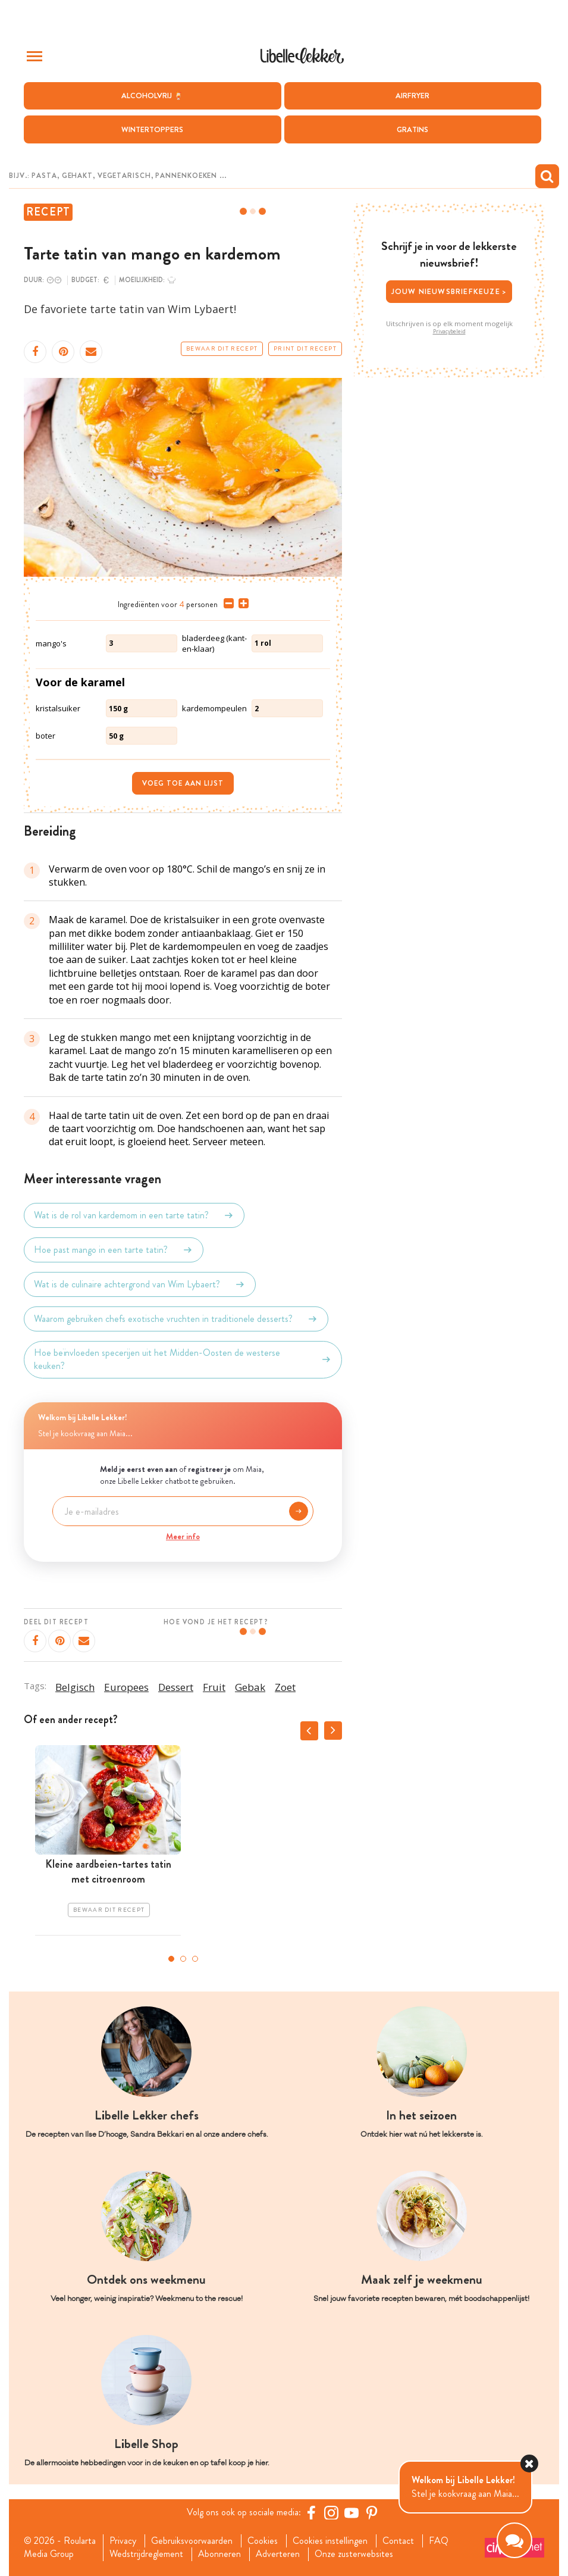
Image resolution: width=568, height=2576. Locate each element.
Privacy (122, 2540)
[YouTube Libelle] (351, 2512)
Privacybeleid (449, 331)
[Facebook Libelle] (311, 2512)
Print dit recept (305, 349)
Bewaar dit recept (222, 349)
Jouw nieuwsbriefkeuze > (449, 291)
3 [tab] (195, 1959)
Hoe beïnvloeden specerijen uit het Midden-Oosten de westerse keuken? (183, 1359)
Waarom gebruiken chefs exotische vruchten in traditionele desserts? (176, 1319)
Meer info (183, 1536)
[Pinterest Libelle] (372, 2512)
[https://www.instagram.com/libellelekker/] (331, 2512)
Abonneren (219, 2554)
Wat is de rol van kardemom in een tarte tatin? (134, 1215)
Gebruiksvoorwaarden (192, 2540)
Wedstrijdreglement (146, 2554)
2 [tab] (183, 1959)
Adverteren (278, 2554)
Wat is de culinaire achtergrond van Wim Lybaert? (140, 1284)
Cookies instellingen (330, 2540)
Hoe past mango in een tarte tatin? (113, 1250)
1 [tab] (171, 1959)
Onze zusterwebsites (354, 2554)
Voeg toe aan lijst (183, 783)
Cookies (262, 2540)
